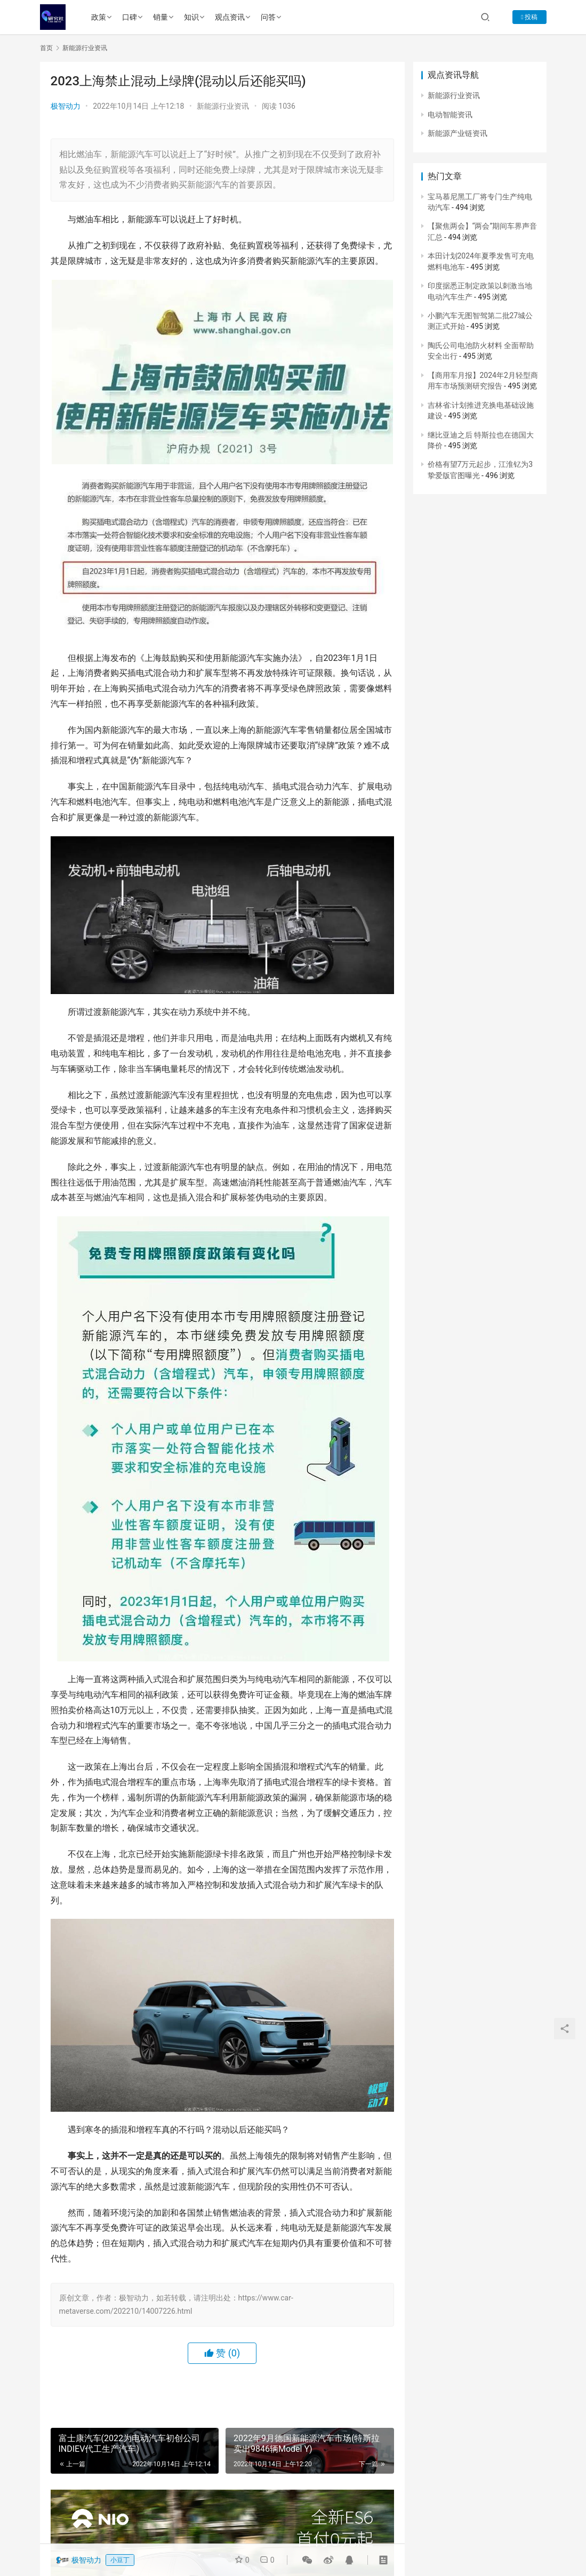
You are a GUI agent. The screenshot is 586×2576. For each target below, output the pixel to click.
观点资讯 (230, 17)
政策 (98, 17)
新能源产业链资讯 (457, 133)
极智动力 (66, 106)
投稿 (529, 17)
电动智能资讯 (450, 114)
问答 (268, 17)
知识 (191, 17)
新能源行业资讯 (223, 106)
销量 (160, 17)
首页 (46, 48)
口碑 (129, 17)
